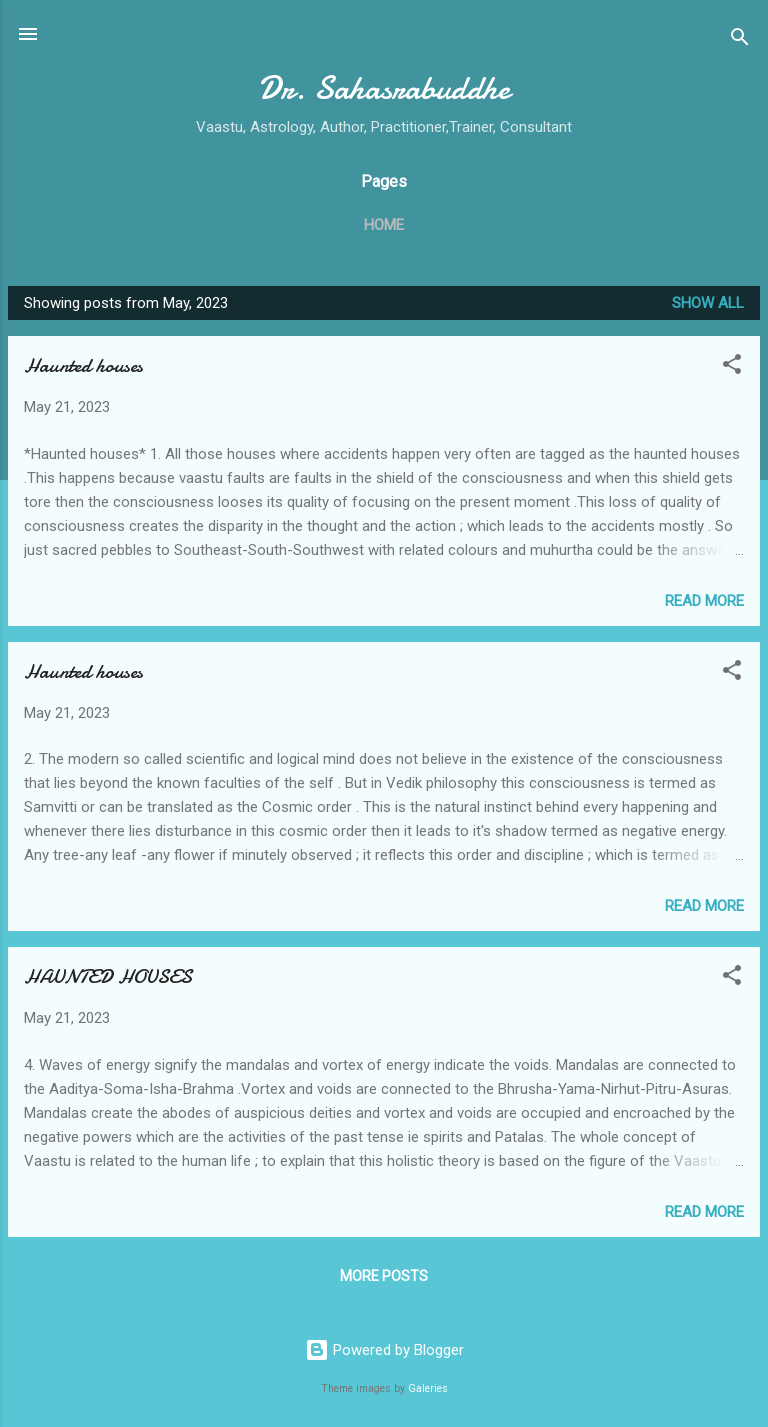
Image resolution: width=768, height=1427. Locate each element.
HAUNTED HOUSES (108, 976)
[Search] (740, 40)
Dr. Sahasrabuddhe (384, 88)
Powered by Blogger (384, 1350)
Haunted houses (83, 365)
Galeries (428, 1388)
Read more (704, 601)
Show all (708, 303)
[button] (732, 367)
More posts (384, 1276)
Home (384, 225)
